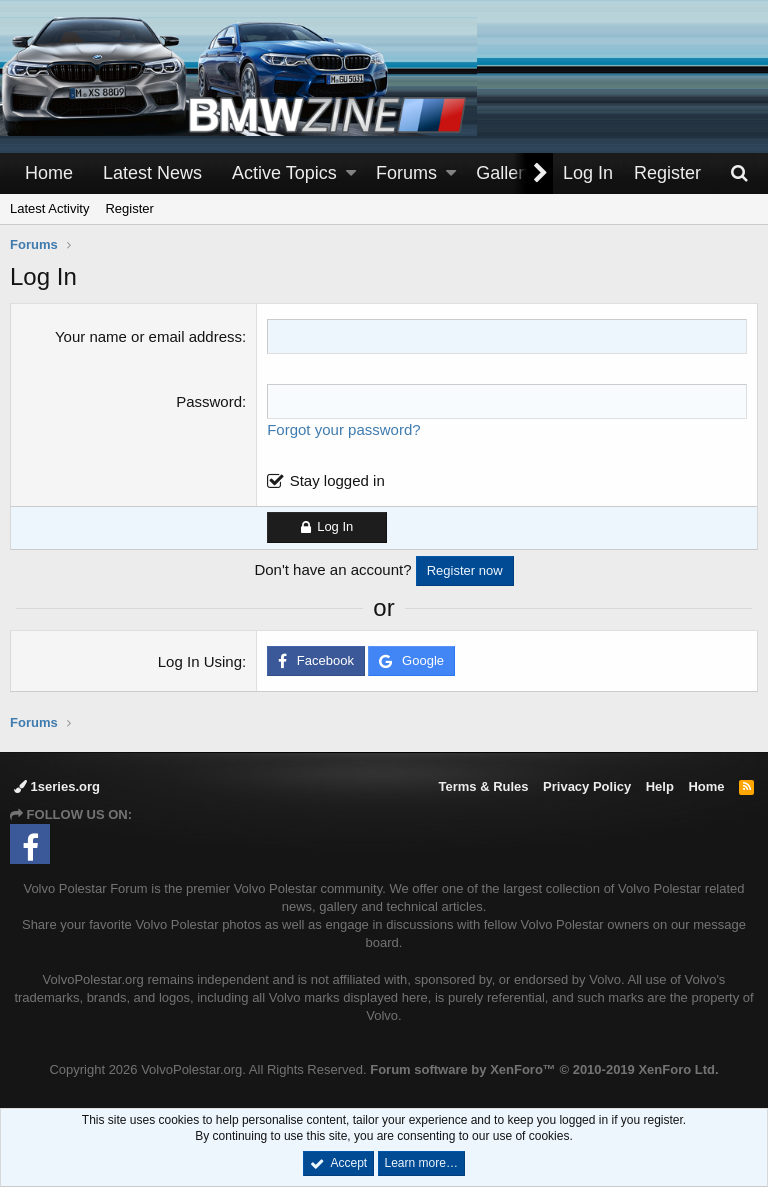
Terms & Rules (483, 786)
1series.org (57, 786)
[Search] (739, 173)
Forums (406, 173)
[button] (351, 173)
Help (660, 786)
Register (129, 208)
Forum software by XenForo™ (544, 1069)
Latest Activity (49, 208)
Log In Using (200, 661)
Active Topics (284, 173)
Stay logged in (337, 480)
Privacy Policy (587, 786)
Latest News (152, 173)
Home (49, 173)
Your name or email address (148, 336)
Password (209, 401)
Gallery (504, 173)
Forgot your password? (343, 429)
